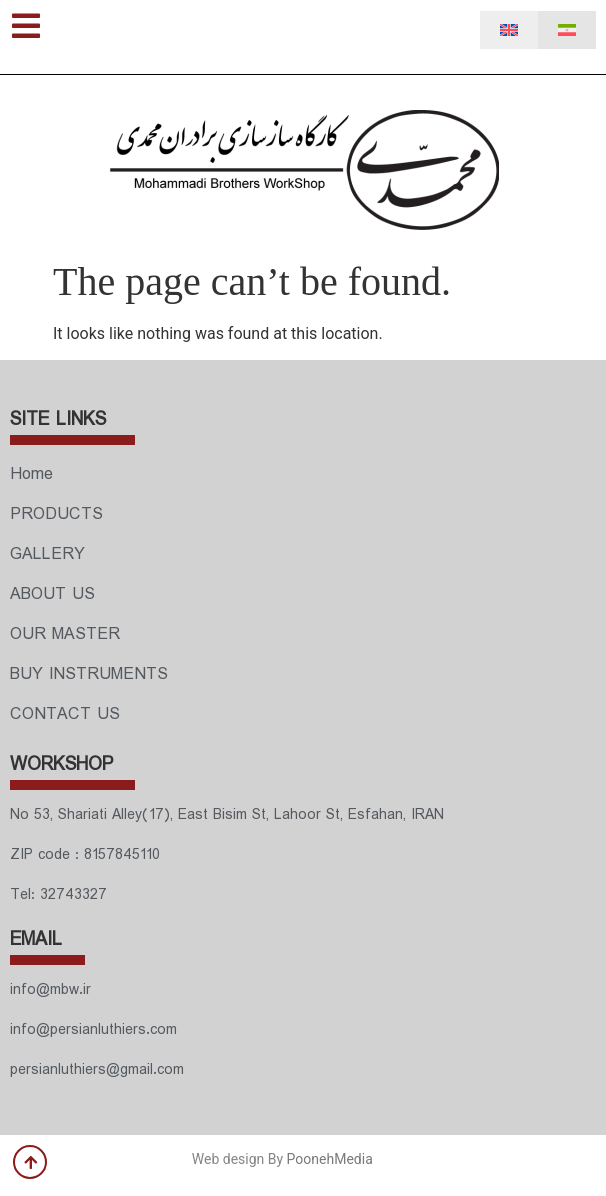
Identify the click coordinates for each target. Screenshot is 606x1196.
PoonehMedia (330, 1159)
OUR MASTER (65, 634)
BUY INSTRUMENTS (89, 674)
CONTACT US (65, 714)
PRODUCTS (56, 514)
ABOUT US (52, 594)
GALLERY (47, 554)
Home (31, 474)
